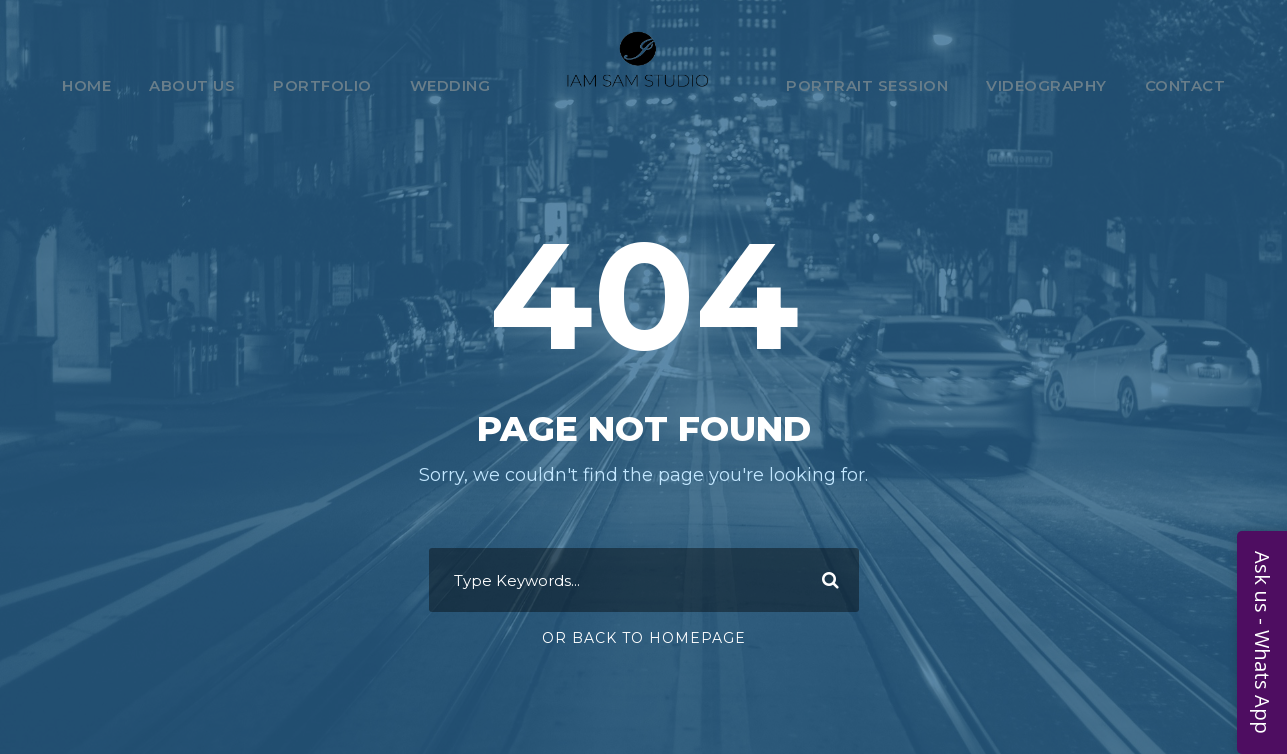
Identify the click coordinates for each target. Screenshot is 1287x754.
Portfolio (322, 85)
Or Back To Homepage (644, 638)
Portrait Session (867, 85)
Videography (1046, 85)
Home (86, 85)
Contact (1185, 85)
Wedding (450, 85)
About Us (192, 85)
